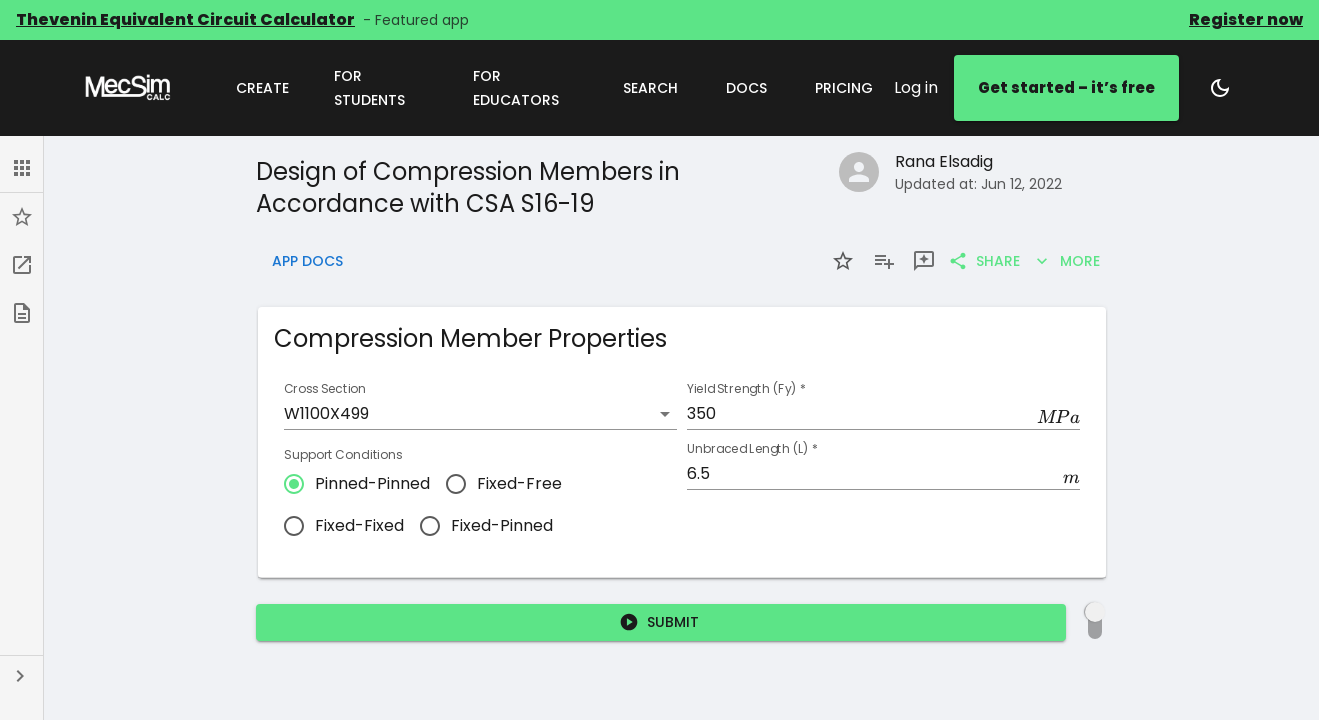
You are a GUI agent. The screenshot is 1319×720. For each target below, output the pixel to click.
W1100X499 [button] (326, 413)
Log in (916, 87)
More (1068, 261)
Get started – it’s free (1066, 88)
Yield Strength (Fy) (746, 389)
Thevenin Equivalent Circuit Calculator (185, 19)
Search (650, 88)
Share (986, 261)
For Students (379, 88)
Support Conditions (343, 454)
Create (262, 88)
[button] (21, 168)
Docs (747, 88)
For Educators (525, 88)
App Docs (307, 261)
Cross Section (324, 389)
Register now (1246, 19)
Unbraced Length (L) (752, 449)
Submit (661, 622)
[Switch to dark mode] (1220, 88)
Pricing (844, 88)
